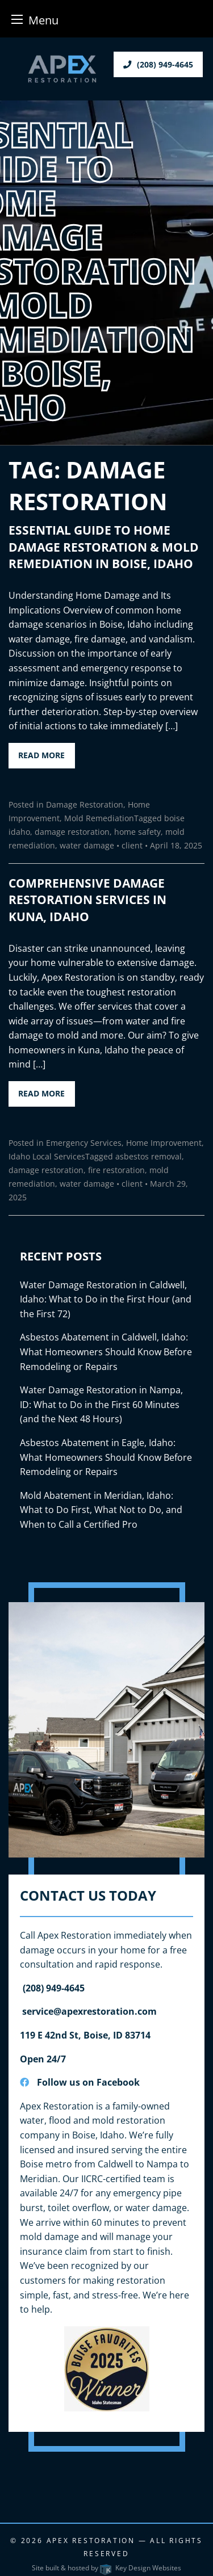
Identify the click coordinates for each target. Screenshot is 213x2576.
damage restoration (72, 831)
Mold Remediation (99, 818)
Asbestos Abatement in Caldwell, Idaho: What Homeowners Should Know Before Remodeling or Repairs (106, 1351)
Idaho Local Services (47, 1156)
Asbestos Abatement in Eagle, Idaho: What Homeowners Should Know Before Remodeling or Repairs (106, 1457)
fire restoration (116, 1170)
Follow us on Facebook (80, 2082)
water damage (87, 845)
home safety (137, 831)
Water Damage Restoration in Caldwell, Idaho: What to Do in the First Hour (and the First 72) (105, 1299)
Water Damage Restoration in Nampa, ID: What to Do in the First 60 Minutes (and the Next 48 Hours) (101, 1404)
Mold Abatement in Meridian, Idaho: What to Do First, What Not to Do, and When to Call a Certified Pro (101, 1510)
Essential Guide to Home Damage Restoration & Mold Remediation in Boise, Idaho (104, 546)
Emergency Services (84, 1142)
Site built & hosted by (106, 2568)
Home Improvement (164, 1142)
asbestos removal (148, 1156)
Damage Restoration (84, 804)
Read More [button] (41, 755)
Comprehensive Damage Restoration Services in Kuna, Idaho (87, 899)
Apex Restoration (91, 2540)
